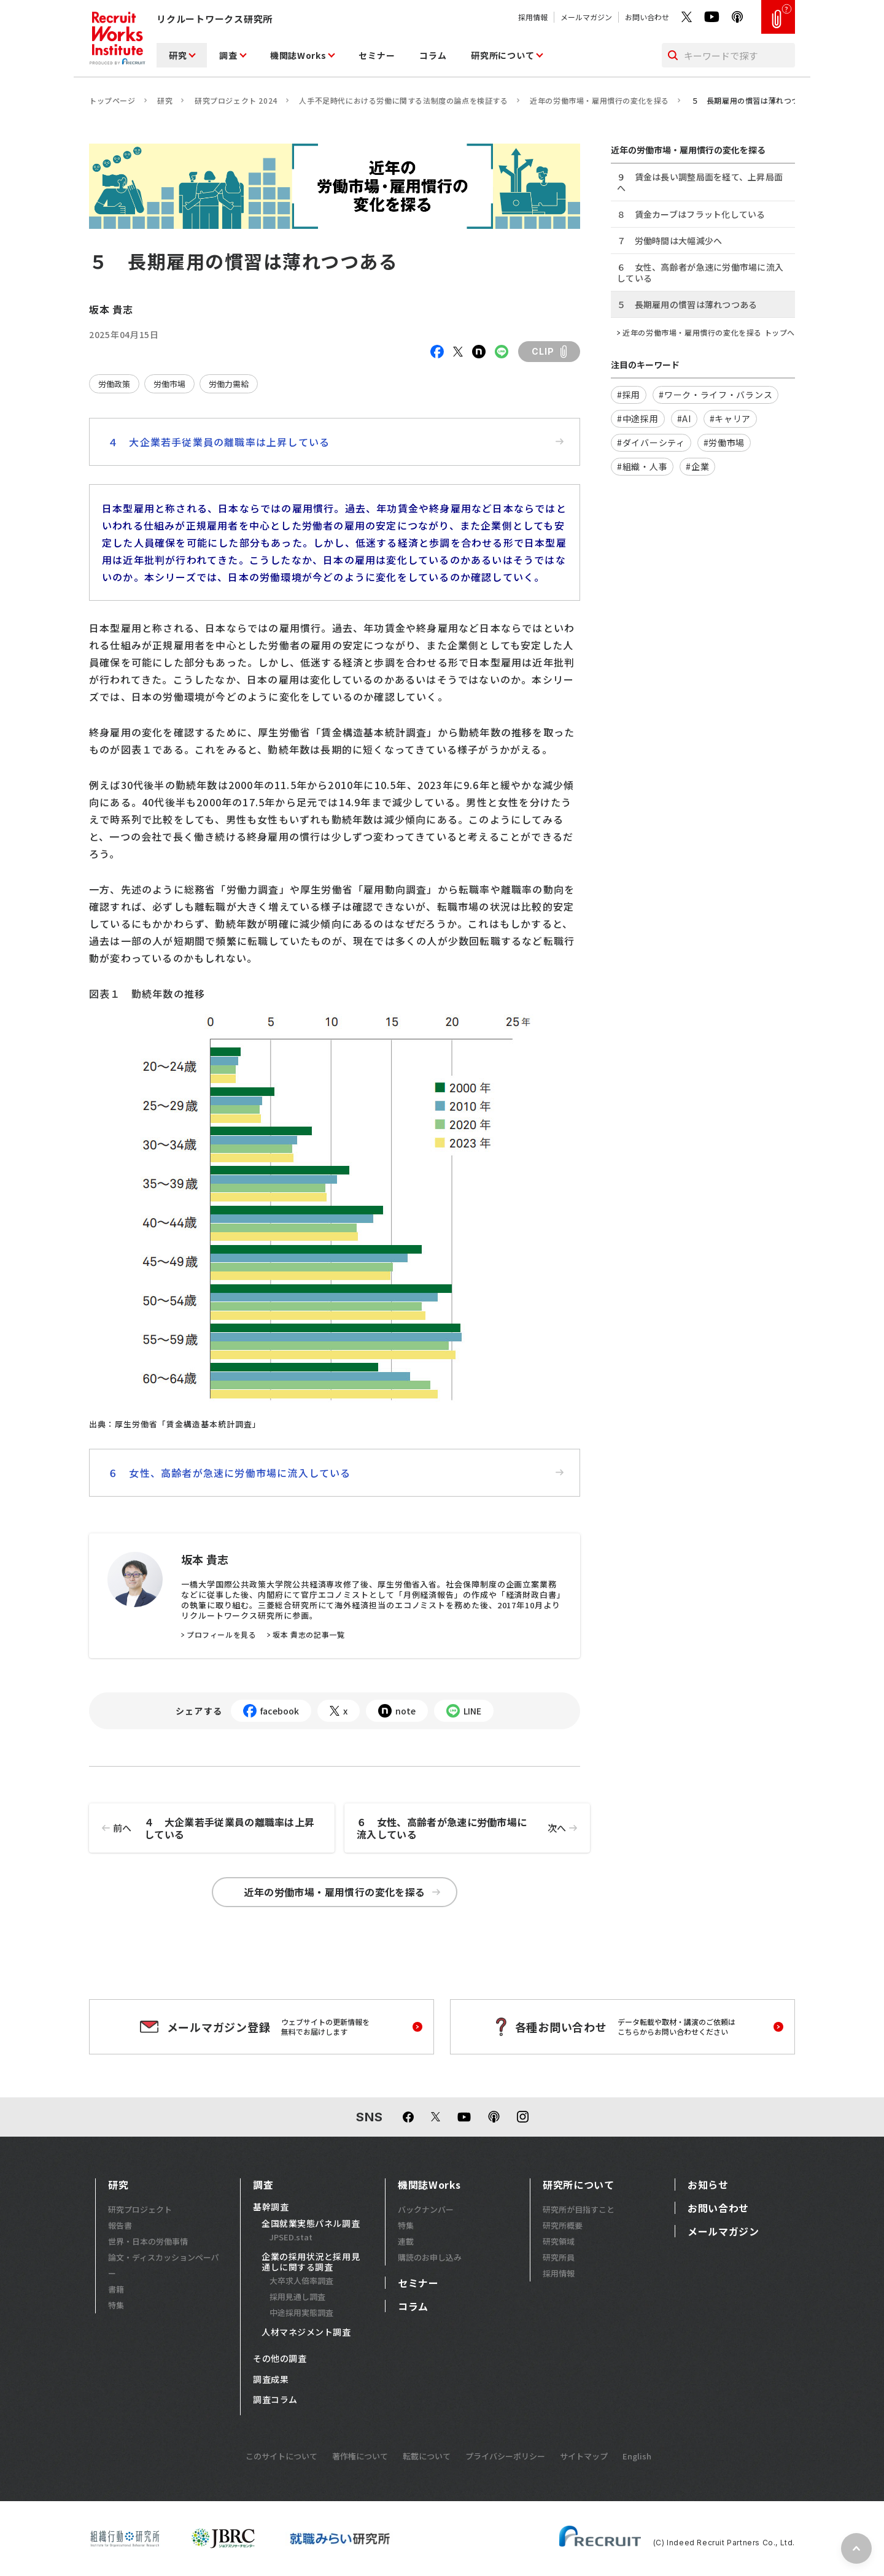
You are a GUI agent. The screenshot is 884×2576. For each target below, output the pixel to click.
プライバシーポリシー (505, 2456)
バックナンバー (426, 2209)
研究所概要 (563, 2225)
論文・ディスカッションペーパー (163, 2265)
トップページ (112, 100)
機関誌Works (298, 55)
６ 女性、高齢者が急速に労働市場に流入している (336, 1472)
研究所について (502, 55)
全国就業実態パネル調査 (311, 2223)
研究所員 (559, 2257)
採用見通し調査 (297, 2296)
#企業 (697, 466)
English (636, 2456)
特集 (116, 2305)
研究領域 (559, 2241)
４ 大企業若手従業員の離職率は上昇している (336, 441)
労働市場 (169, 384)
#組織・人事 (642, 466)
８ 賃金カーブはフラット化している (691, 214)
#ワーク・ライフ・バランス (715, 394)
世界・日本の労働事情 (148, 2241)
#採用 (628, 394)
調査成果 (271, 2379)
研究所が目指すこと (579, 2209)
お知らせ (708, 2184)
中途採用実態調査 (301, 2312)
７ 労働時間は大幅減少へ (669, 240)
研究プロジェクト (140, 2209)
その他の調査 (279, 2358)
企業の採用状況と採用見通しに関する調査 (311, 2262)
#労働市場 (724, 442)
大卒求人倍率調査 (301, 2280)
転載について (427, 2456)
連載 (406, 2241)
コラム (432, 55)
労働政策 (114, 384)
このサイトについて (281, 2456)
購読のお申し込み (430, 2257)
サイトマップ (584, 2456)
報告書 (120, 2225)
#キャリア (730, 418)
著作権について (360, 2456)
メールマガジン (586, 17)
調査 (228, 55)
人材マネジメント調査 (306, 2332)
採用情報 (533, 17)
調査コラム (275, 2399)
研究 (178, 55)
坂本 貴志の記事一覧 (308, 1635)
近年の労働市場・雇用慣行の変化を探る (599, 100)
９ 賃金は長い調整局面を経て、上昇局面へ (700, 182)
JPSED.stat (290, 2237)
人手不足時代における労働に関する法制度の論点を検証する (403, 100)
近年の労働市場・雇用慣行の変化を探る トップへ (708, 332)
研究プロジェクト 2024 (236, 100)
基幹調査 (271, 2207)
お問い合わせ (647, 17)
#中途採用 (638, 418)
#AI (684, 418)
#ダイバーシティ (651, 442)
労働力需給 (229, 384)
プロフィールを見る (221, 1635)
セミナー (377, 55)
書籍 (116, 2289)
